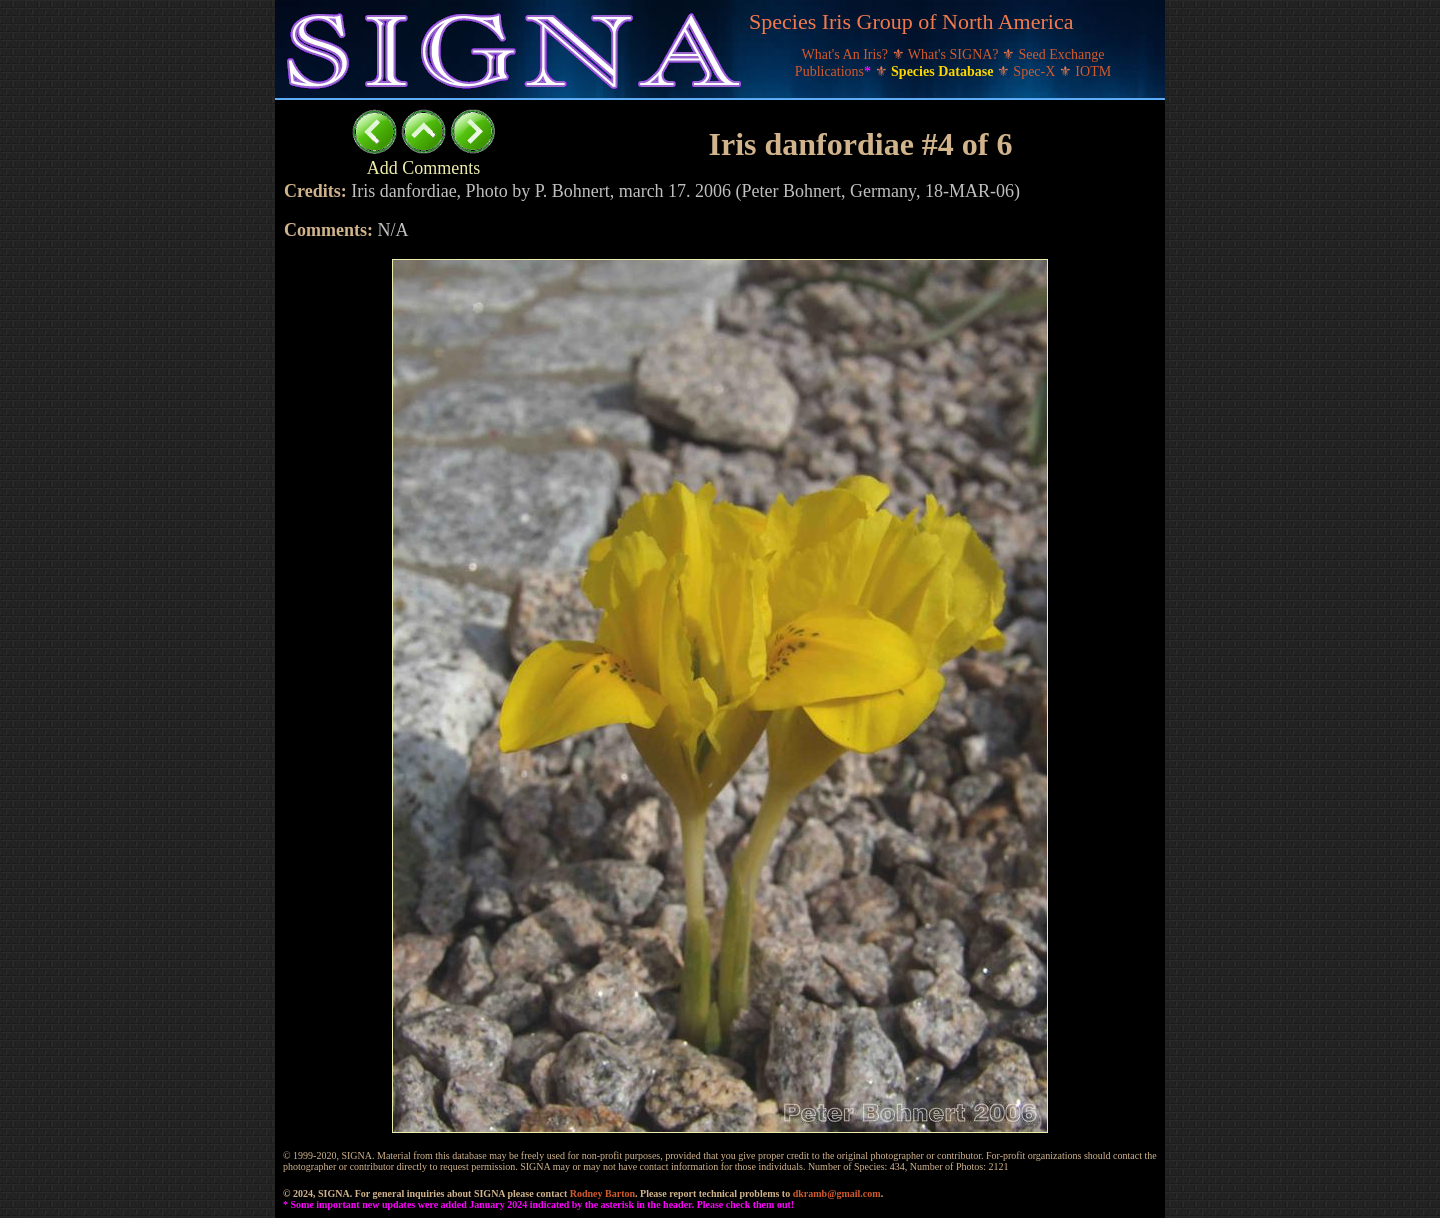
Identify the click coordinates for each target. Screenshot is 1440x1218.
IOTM (1093, 71)
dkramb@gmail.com (837, 1193)
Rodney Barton (602, 1193)
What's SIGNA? (955, 54)
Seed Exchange (1062, 54)
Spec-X (1036, 71)
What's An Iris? (847, 54)
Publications (835, 71)
